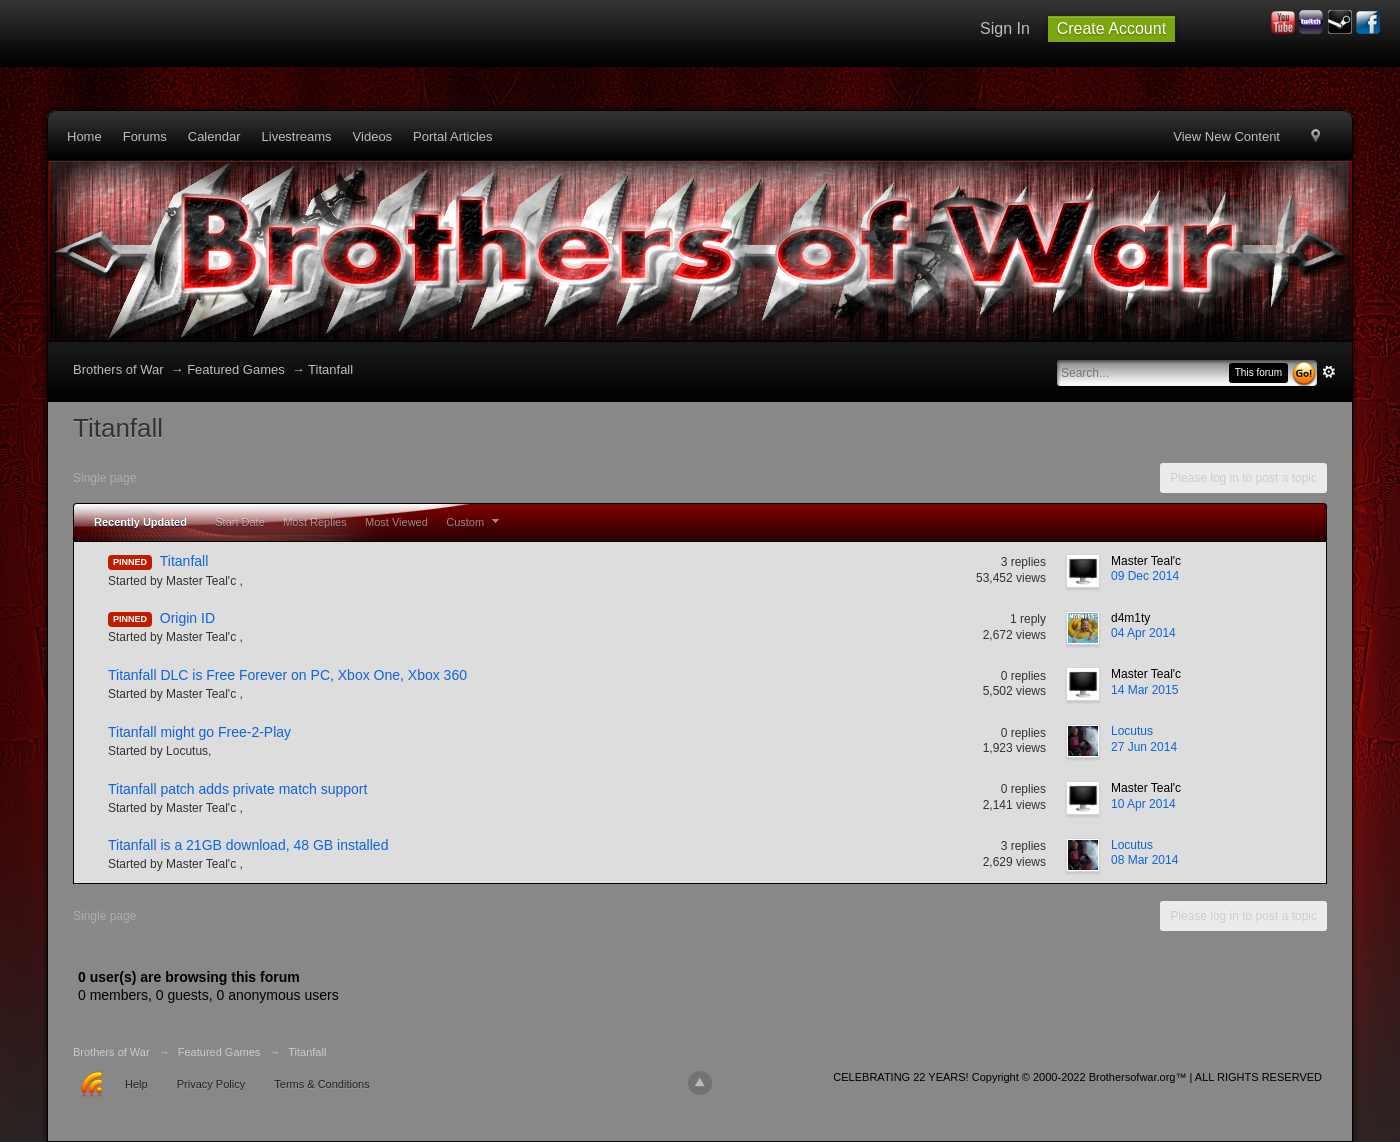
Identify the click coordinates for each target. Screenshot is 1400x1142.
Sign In (1005, 28)
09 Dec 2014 (1145, 576)
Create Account (1111, 28)
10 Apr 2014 (1143, 804)
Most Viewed (396, 522)
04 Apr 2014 (1143, 633)
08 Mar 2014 (1144, 860)
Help (136, 1084)
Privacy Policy (211, 1084)
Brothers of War (118, 369)
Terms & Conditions (321, 1084)
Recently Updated (140, 522)
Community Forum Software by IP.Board (1308, 1083)
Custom (475, 522)
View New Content (1226, 136)
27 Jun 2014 (1144, 747)
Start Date (240, 522)
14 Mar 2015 (1144, 690)
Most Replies (315, 522)
